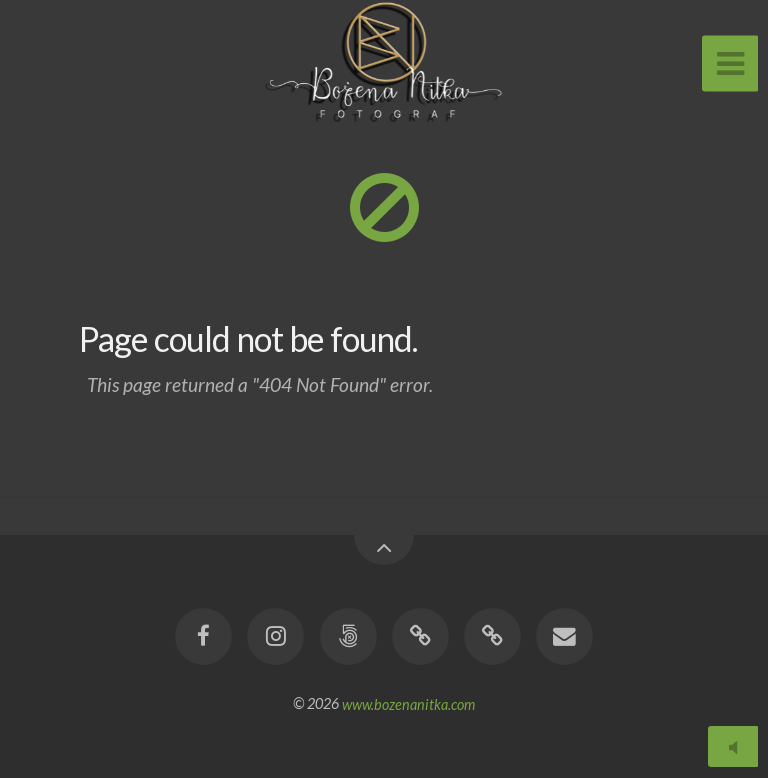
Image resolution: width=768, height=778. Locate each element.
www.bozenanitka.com (408, 703)
